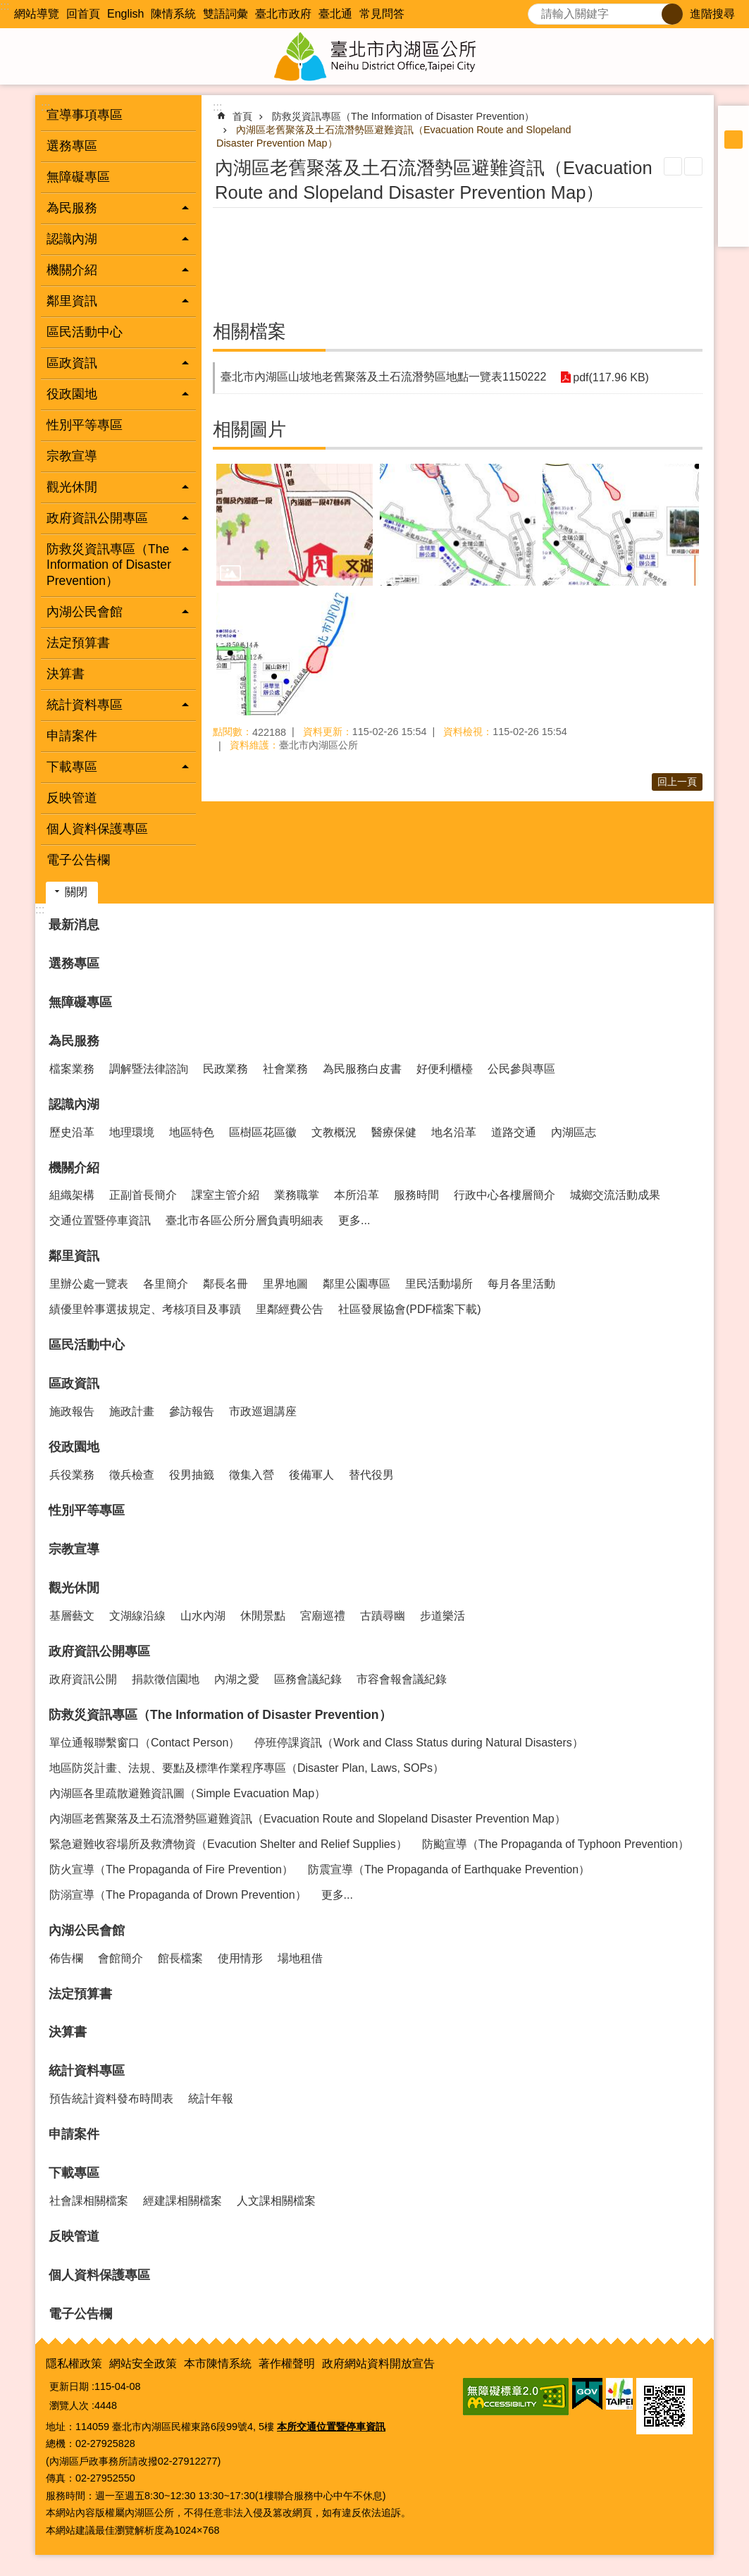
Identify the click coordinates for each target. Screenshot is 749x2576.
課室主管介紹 (225, 1195)
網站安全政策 (143, 2363)
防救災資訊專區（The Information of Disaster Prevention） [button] (109, 565)
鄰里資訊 (74, 1256)
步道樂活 (442, 1616)
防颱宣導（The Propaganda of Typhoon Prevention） (555, 1844)
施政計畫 (131, 1411)
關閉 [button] (76, 892)
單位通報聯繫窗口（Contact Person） (144, 1743)
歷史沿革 (71, 1132)
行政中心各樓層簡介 (504, 1195)
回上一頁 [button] (677, 781)
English (125, 14)
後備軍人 (311, 1475)
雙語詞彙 (225, 14)
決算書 (66, 674)
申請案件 (72, 736)
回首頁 (83, 14)
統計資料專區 (87, 2071)
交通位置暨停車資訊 (100, 1220)
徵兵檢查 (131, 1475)
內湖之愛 (236, 1679)
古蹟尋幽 (382, 1616)
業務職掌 (296, 1195)
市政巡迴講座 (263, 1411)
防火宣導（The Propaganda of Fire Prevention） (171, 1869)
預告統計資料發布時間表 (111, 2098)
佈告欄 (66, 1958)
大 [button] (733, 158)
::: (4, 6)
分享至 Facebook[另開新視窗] (733, 176)
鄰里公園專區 (356, 1284)
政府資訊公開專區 (99, 1651)
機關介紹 (74, 1168)
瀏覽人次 (69, 2405)
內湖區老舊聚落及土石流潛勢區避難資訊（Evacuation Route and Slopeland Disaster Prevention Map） (307, 1819)
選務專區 (72, 146)
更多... (354, 1220)
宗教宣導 (72, 456)
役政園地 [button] (72, 394)
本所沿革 (356, 1195)
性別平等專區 (85, 425)
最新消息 (74, 925)
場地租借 (300, 1958)
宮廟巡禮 (322, 1616)
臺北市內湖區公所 (375, 56)
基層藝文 (71, 1616)
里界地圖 (285, 1284)
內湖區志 (573, 1132)
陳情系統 (173, 14)
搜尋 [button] (672, 14)
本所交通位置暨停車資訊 (331, 2426)
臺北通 (335, 14)
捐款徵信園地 (165, 1679)
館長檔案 (180, 1958)
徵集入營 (251, 1475)
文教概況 (334, 1132)
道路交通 (513, 1132)
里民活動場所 (439, 1284)
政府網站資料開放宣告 (378, 2363)
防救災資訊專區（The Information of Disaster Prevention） (403, 116)
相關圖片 (249, 429)
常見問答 (381, 14)
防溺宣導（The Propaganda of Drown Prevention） (178, 1895)
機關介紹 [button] (72, 270)
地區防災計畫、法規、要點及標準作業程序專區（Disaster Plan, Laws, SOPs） (246, 1768)
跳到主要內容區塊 (7, 7)
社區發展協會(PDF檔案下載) (409, 1309)
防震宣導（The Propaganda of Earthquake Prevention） (449, 1869)
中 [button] (733, 139)
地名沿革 (453, 1132)
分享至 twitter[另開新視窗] (733, 194)
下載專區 (74, 2173)
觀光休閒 (74, 1588)
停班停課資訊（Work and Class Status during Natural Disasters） (418, 1743)
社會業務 (285, 1069)
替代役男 (371, 1475)
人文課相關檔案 (276, 2201)
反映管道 (72, 798)
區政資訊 (74, 1383)
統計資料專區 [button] (85, 705)
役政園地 (74, 1447)
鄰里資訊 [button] (72, 301)
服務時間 (416, 1195)
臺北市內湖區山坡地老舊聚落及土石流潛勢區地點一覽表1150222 (383, 377)
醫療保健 (393, 1132)
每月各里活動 (521, 1284)
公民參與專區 (521, 1069)
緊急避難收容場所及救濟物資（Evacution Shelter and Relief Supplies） (228, 1844)
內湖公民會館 (87, 1930)
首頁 (242, 116)
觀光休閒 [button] (72, 487)
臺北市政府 (283, 14)
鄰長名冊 (225, 1284)
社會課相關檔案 (88, 2201)
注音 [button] (693, 166)
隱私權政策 (74, 2363)
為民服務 (74, 1041)
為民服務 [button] (72, 208)
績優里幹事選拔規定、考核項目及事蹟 (145, 1309)
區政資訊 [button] (72, 363)
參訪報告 (191, 1411)
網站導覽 (36, 14)
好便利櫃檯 (444, 1069)
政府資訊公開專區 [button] (97, 518)
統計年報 (210, 2098)
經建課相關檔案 (182, 2201)
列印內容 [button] (673, 166)
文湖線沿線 (137, 1616)
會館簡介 (120, 1958)
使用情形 (240, 1958)
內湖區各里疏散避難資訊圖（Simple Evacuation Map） (187, 1793)
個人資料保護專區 (97, 829)
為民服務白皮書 (362, 1069)
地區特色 (191, 1132)
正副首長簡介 (143, 1195)
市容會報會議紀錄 (402, 1679)
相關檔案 (249, 331)
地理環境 (131, 1132)
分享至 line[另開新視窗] (733, 213)
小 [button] (733, 121)
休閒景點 (262, 1616)
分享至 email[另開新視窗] (733, 231)
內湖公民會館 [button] (85, 612)
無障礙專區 (78, 177)
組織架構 (71, 1195)
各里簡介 (165, 1284)
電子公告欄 (78, 860)
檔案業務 (71, 1069)
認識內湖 (74, 1104)
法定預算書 (78, 643)
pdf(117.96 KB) (611, 377)
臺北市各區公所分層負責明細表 (244, 1220)
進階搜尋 (712, 14)
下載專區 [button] (72, 767)
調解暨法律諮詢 (148, 1069)
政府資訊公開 (83, 1679)
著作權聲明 (287, 2363)
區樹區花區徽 (263, 1132)
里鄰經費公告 (289, 1309)
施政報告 (71, 1411)
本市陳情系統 (218, 2363)
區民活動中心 (85, 332)
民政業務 (225, 1069)
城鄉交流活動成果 (615, 1195)
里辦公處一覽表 (88, 1284)
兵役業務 (71, 1475)
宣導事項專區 (85, 115)
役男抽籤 (191, 1475)
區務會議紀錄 (308, 1679)
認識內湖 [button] (72, 239)
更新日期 (69, 2386)
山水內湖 (202, 1616)
